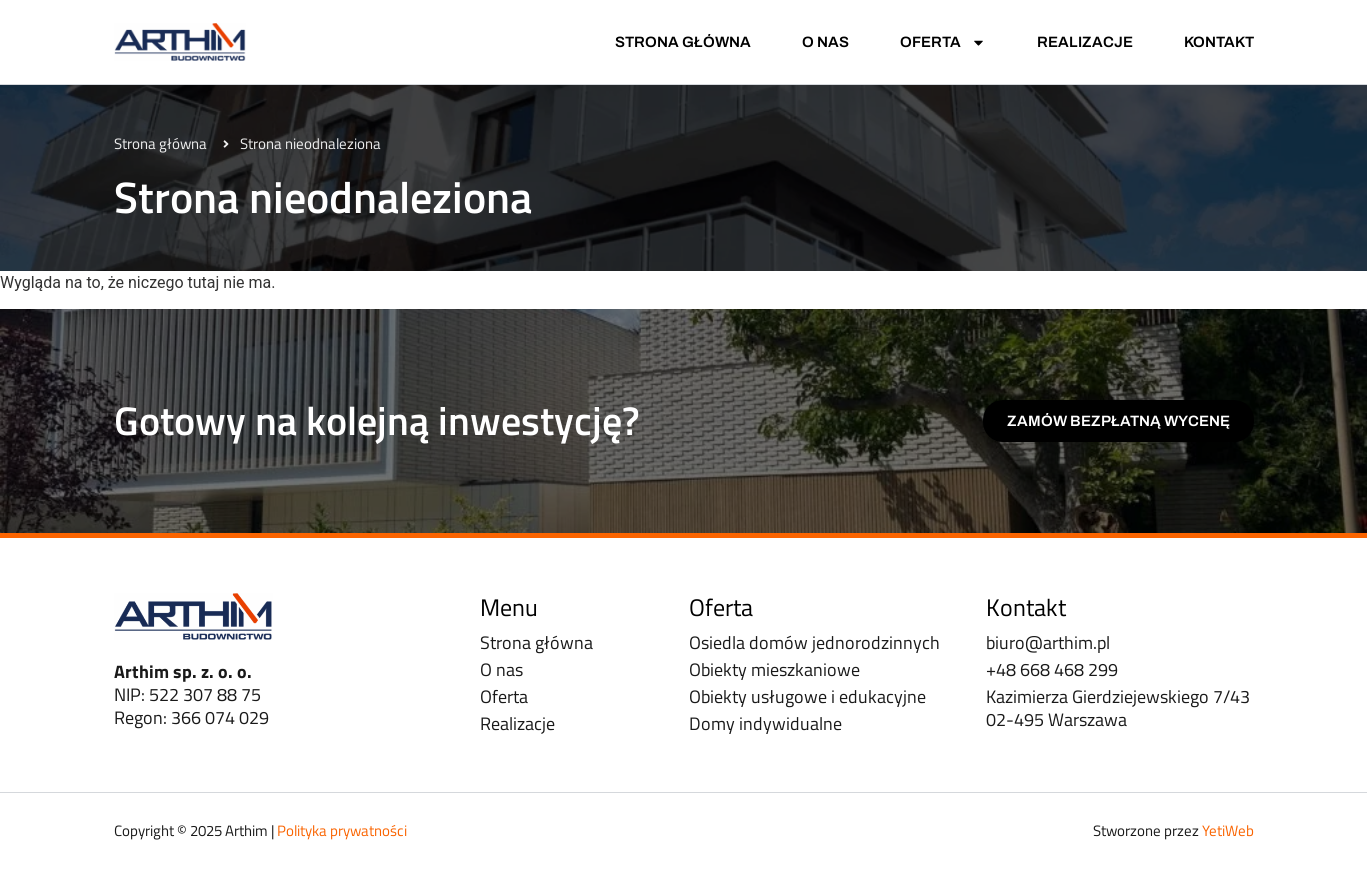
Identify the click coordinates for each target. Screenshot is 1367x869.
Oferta (943, 42)
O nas (825, 42)
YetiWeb (1228, 830)
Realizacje (1085, 42)
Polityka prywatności (342, 830)
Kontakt (1219, 42)
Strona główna (683, 42)
